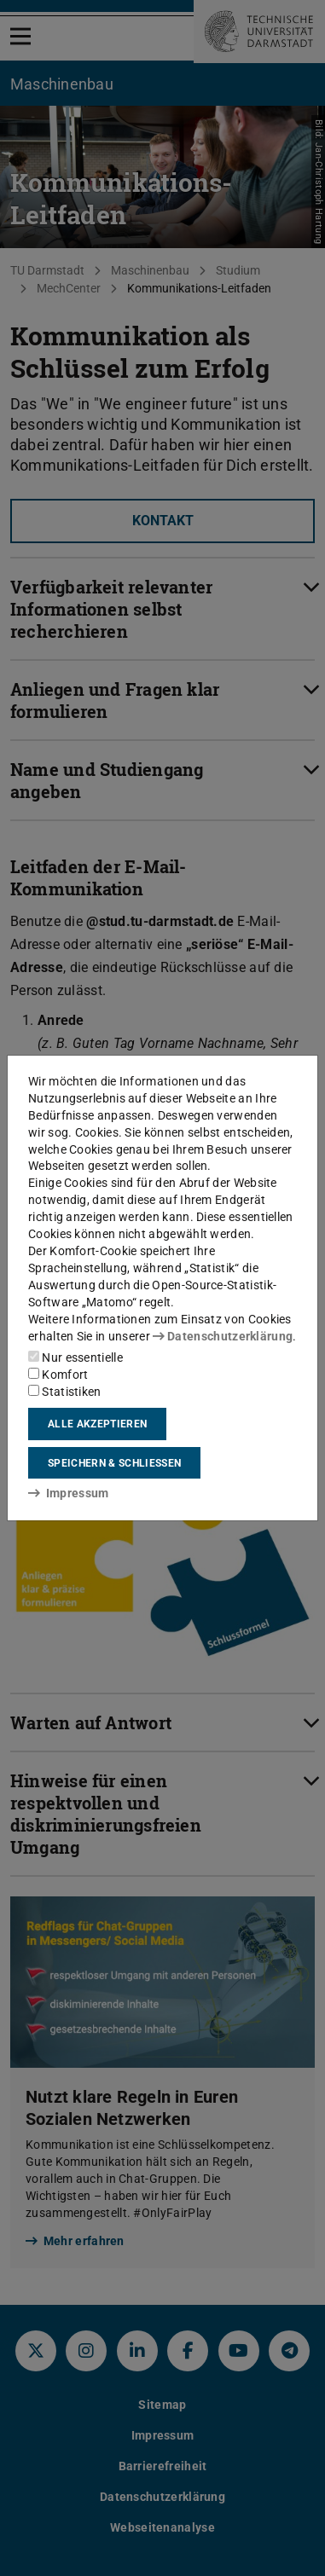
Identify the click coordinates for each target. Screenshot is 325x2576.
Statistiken (65, 1391)
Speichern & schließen (114, 1463)
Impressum (68, 1493)
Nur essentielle (75, 1357)
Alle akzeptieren (97, 1424)
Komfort (58, 1374)
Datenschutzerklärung (223, 1336)
